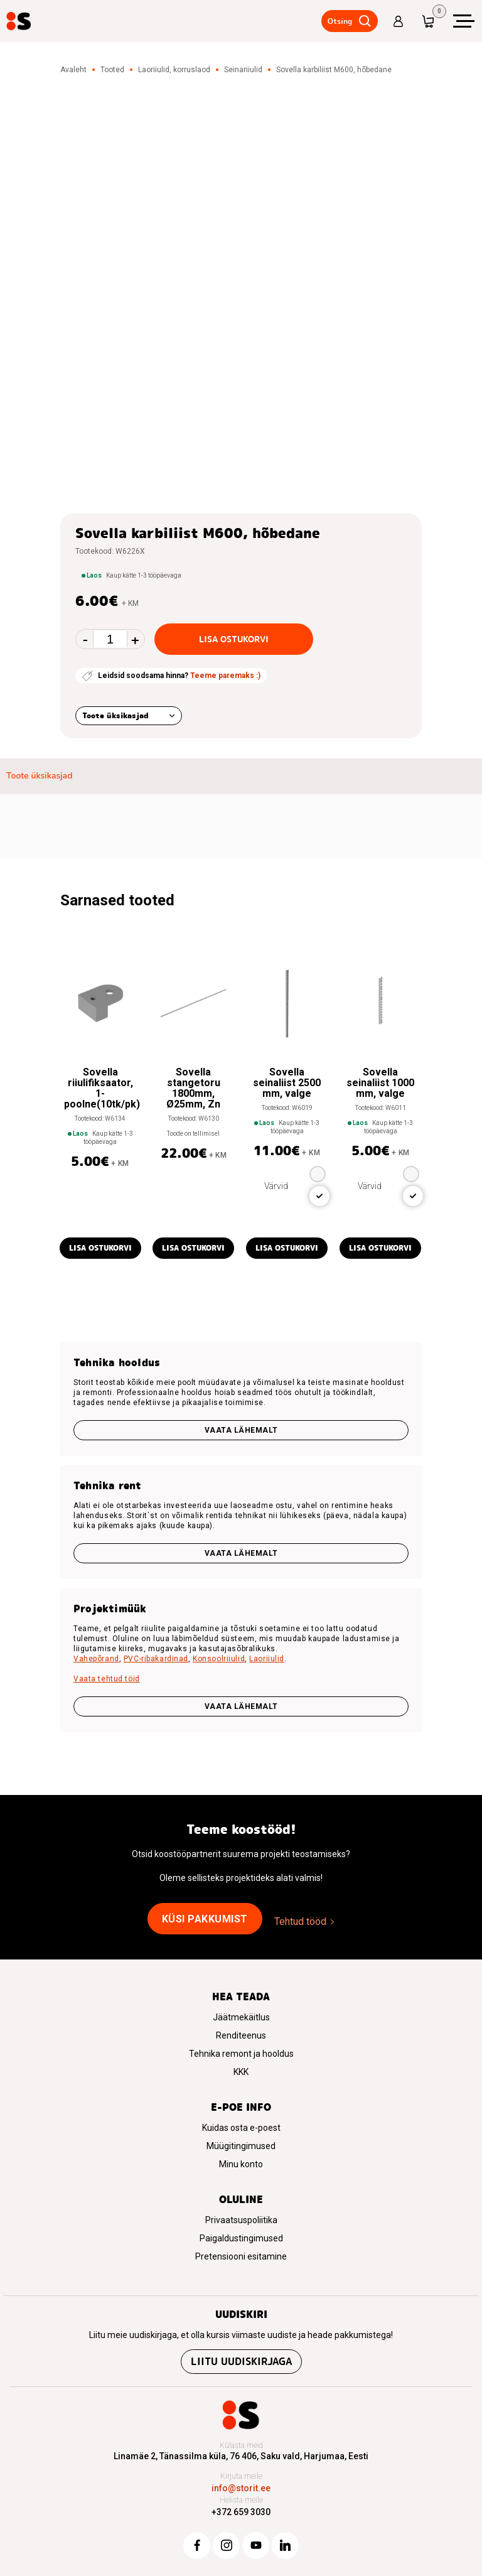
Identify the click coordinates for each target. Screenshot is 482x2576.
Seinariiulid (243, 69)
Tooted (112, 69)
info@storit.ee (241, 2488)
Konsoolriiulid (219, 1658)
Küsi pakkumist (205, 1919)
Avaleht (73, 69)
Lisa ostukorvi (234, 639)
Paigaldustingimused (241, 2238)
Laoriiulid (266, 1658)
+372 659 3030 (241, 2512)
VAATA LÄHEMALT (241, 1706)
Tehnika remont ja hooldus (241, 2054)
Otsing (337, 21)
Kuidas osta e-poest (241, 2128)
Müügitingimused (241, 2146)
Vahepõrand (96, 1658)
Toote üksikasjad (115, 715)
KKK (241, 2072)
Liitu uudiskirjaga (241, 2361)
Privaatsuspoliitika (241, 2220)
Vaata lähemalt (241, 1430)
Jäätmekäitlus (241, 2017)
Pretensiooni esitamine (241, 2256)
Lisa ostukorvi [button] (100, 1247)
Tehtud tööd (300, 1921)
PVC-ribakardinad (156, 1658)
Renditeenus (241, 2035)
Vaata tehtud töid (106, 1678)
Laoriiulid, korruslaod (174, 69)
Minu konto (241, 2164)
